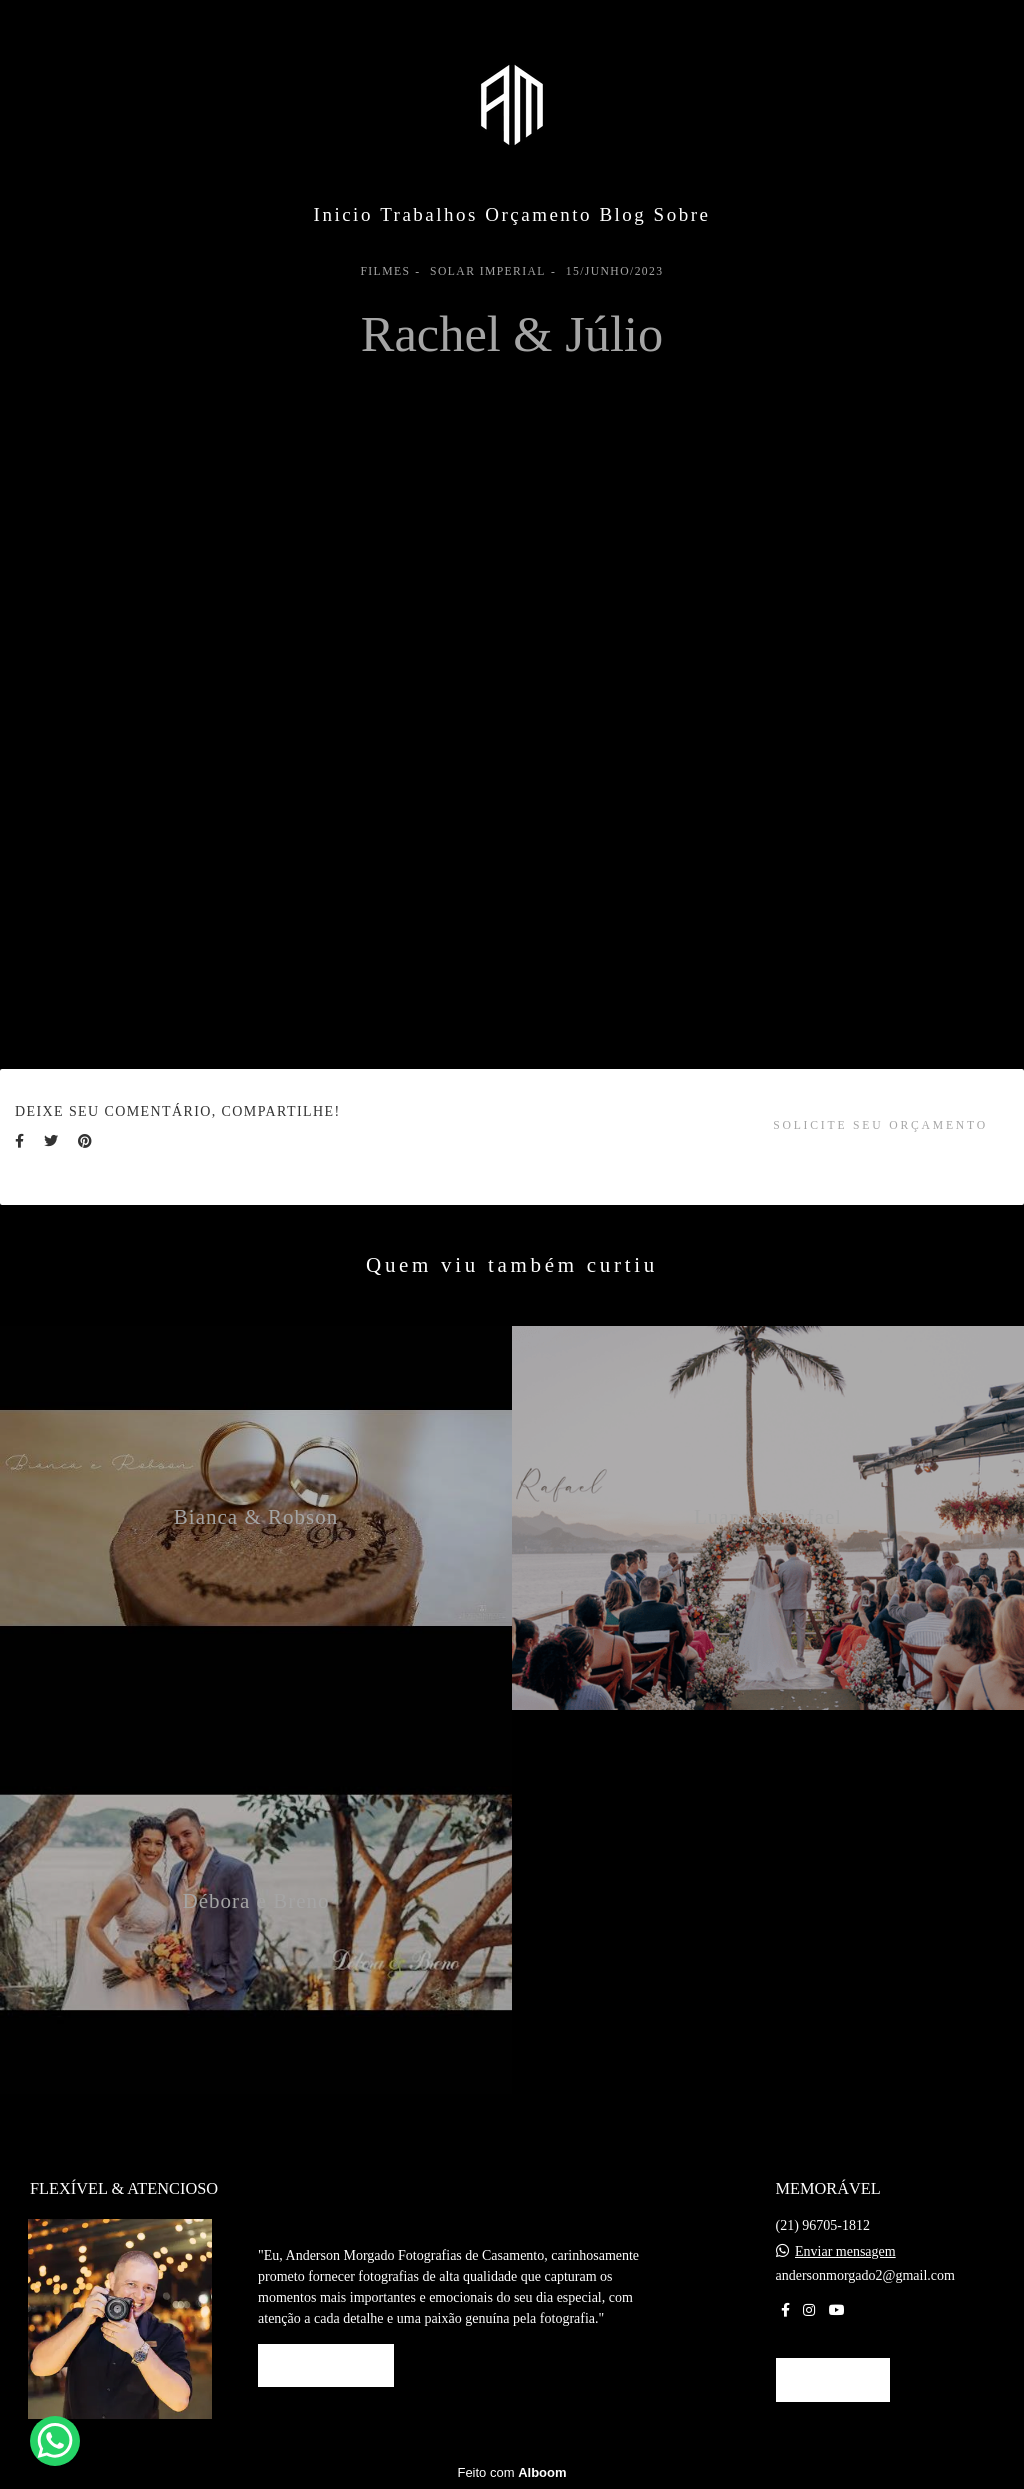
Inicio (343, 214)
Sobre (682, 214)
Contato (833, 2379)
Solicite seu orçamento (880, 1125)
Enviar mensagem (845, 2252)
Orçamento (538, 214)
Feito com (511, 2472)
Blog (622, 214)
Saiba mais (326, 2365)
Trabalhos (429, 214)
